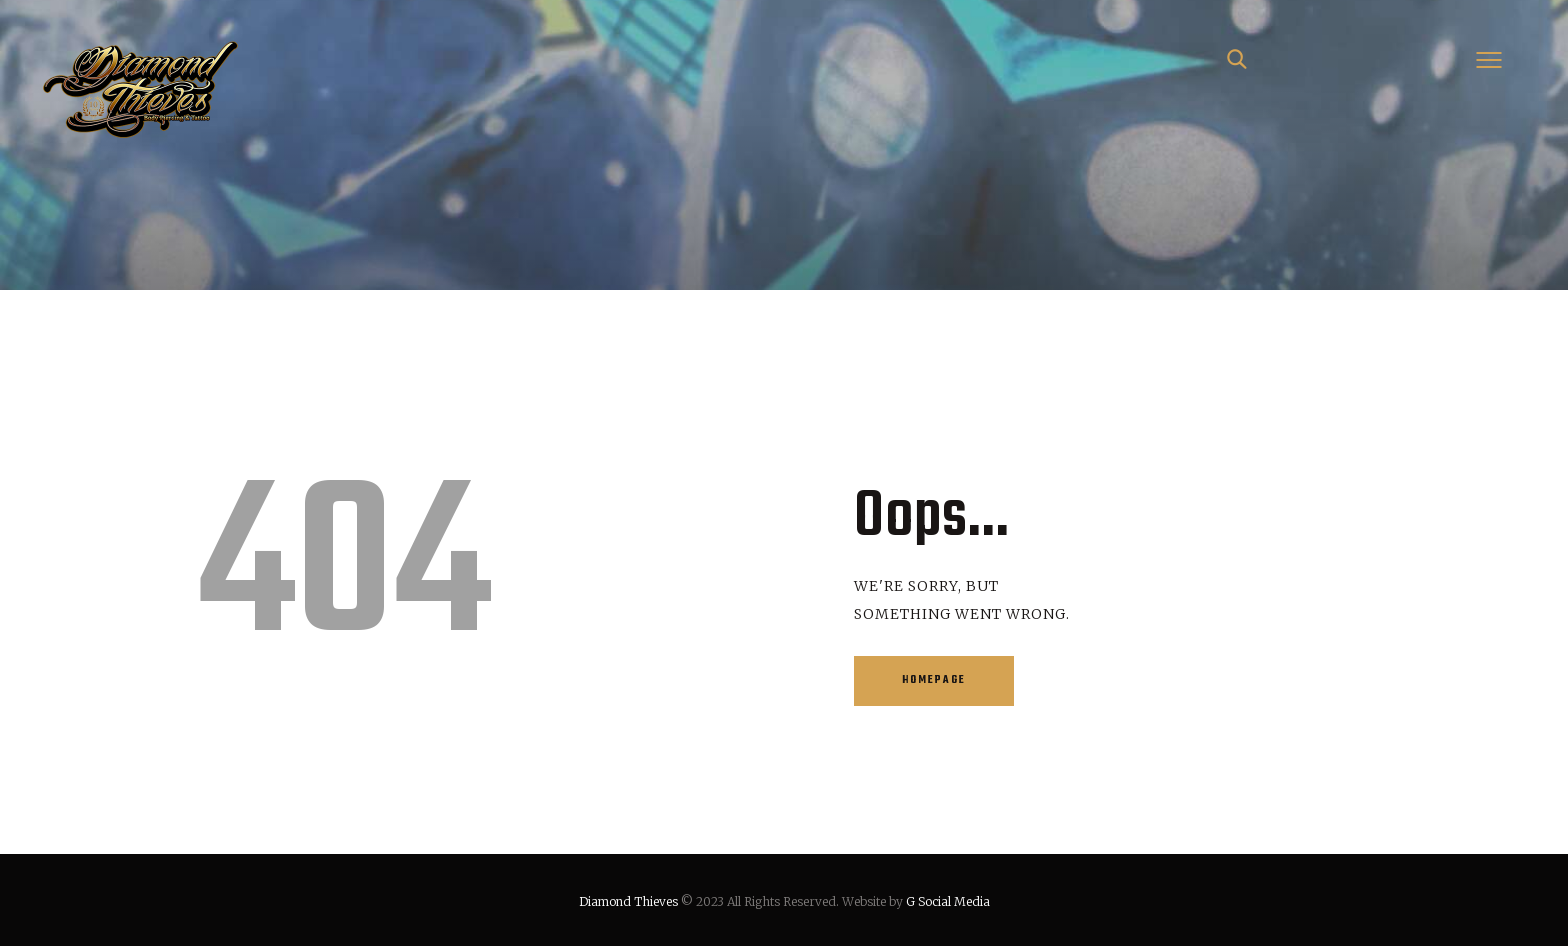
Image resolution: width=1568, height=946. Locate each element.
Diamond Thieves (628, 901)
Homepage (934, 680)
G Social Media (948, 901)
